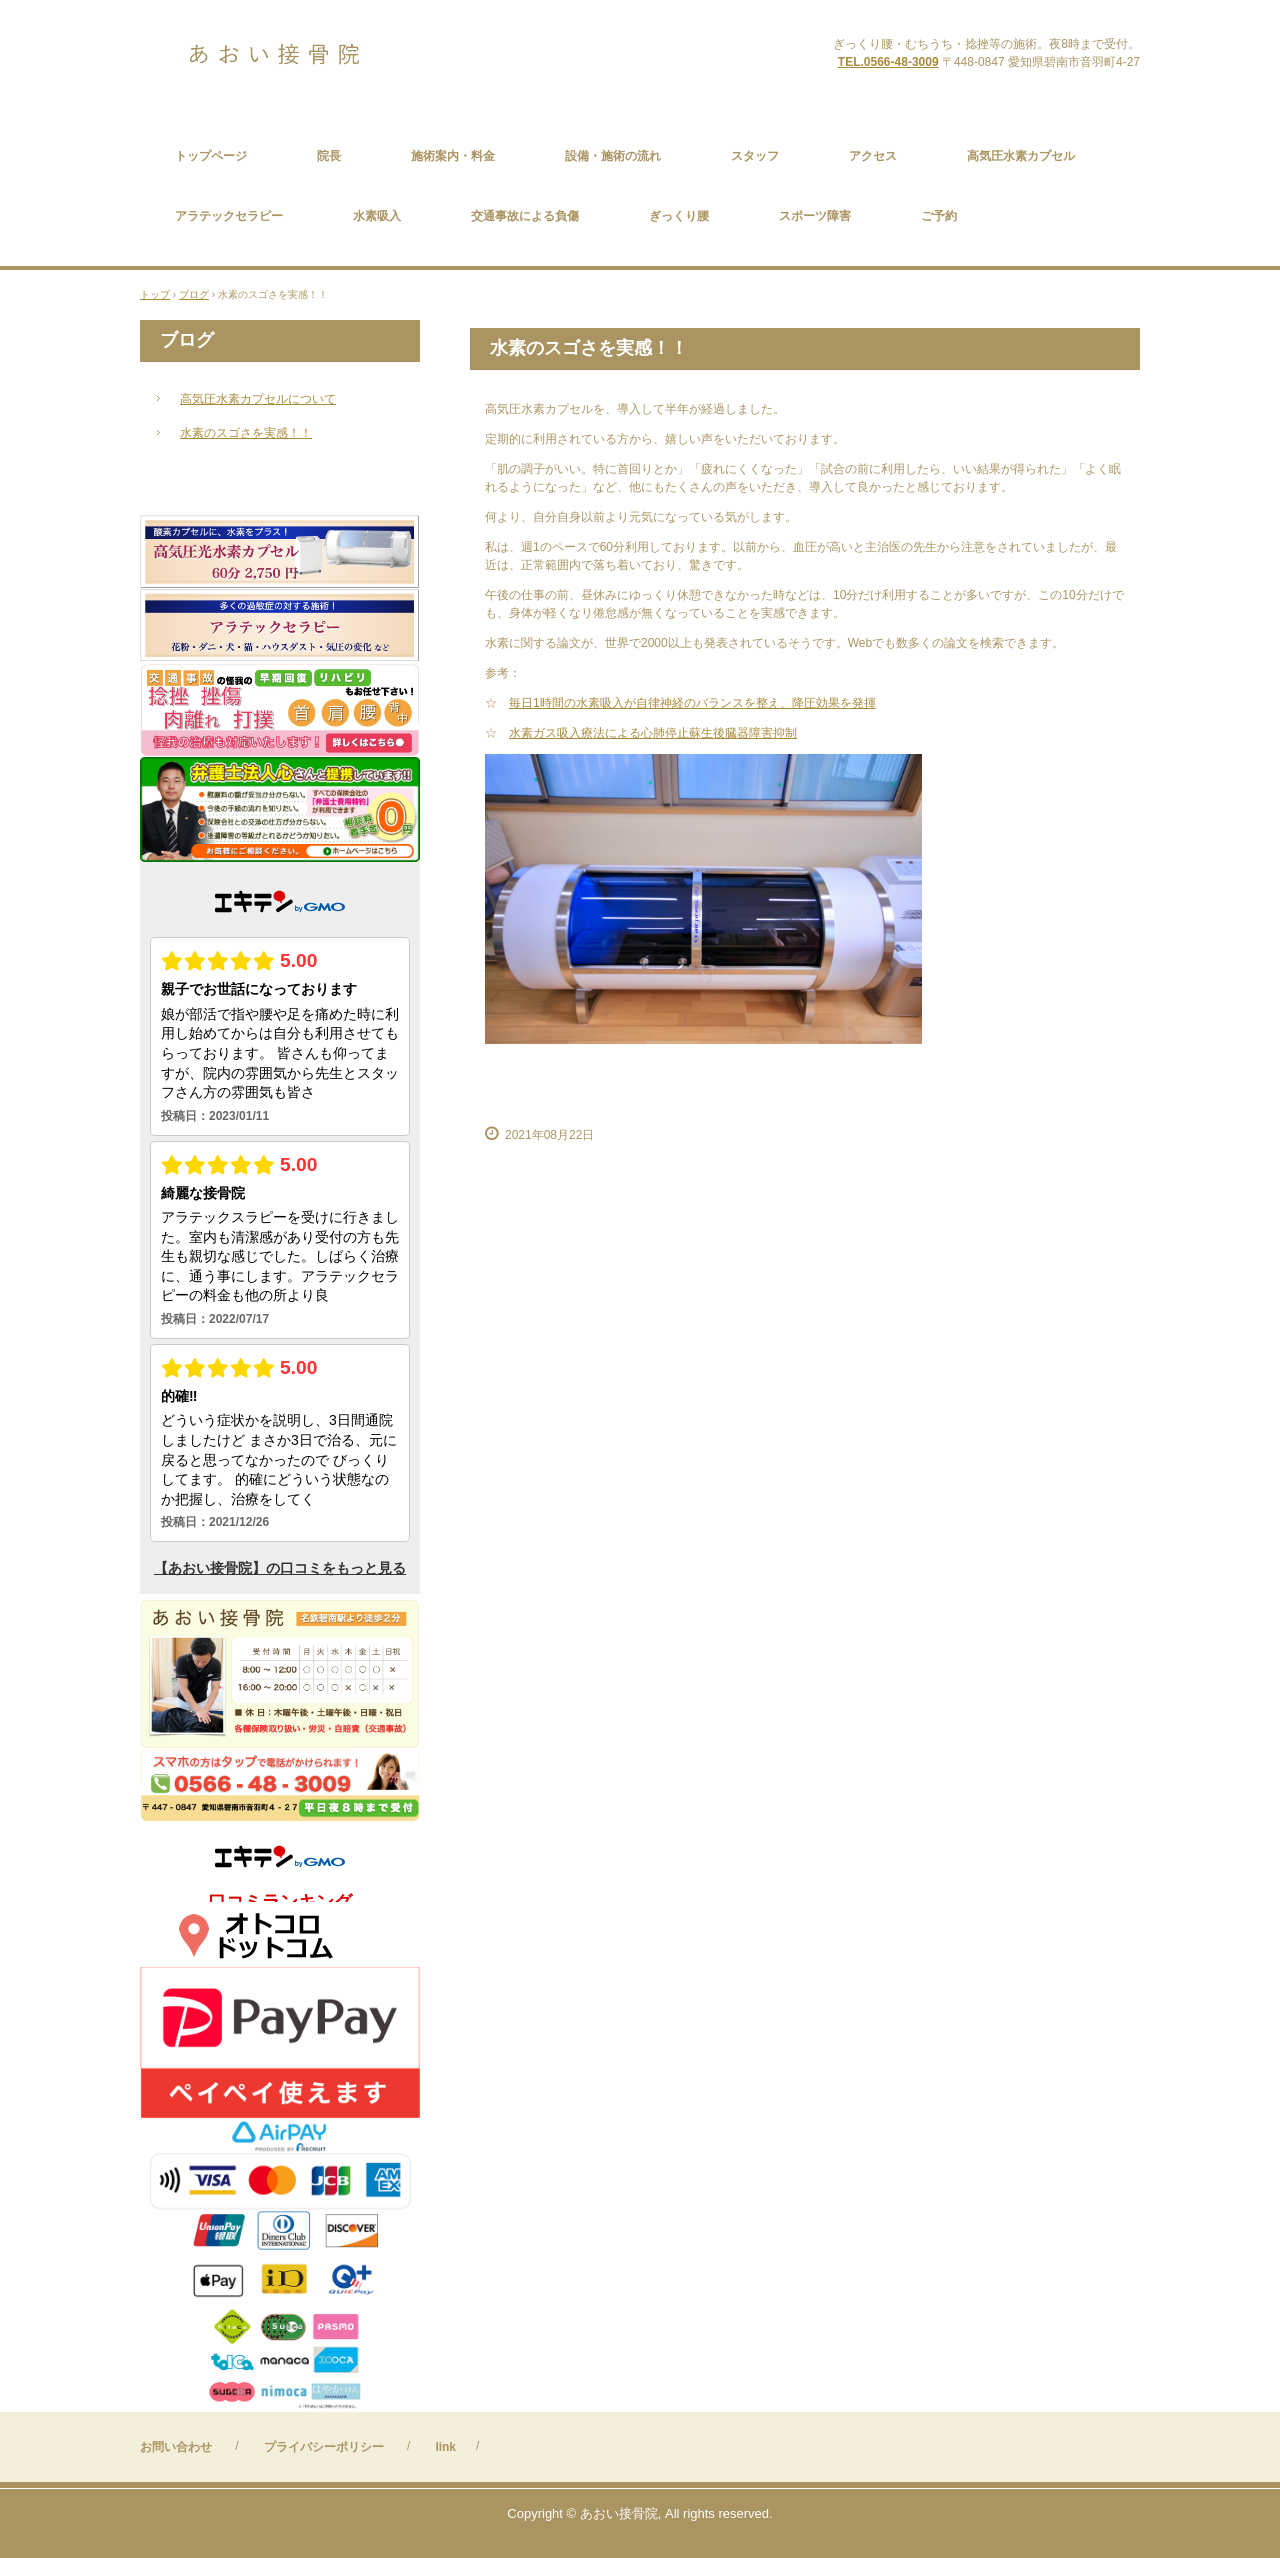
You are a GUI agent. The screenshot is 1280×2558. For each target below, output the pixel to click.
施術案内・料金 (453, 156)
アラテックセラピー (229, 216)
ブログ (187, 340)
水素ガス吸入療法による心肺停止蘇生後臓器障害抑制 (653, 733)
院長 (329, 156)
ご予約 (939, 216)
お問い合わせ (176, 2447)
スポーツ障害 (815, 216)
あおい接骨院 (318, 54)
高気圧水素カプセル (1021, 156)
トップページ (211, 156)
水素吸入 (377, 216)
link (445, 2447)
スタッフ (755, 156)
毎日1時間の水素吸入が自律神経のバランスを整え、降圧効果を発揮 (692, 703)
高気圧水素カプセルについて (258, 399)
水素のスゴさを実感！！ (246, 433)
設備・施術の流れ (613, 156)
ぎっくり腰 (679, 216)
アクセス (873, 156)
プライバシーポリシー (324, 2447)
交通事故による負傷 (525, 216)
